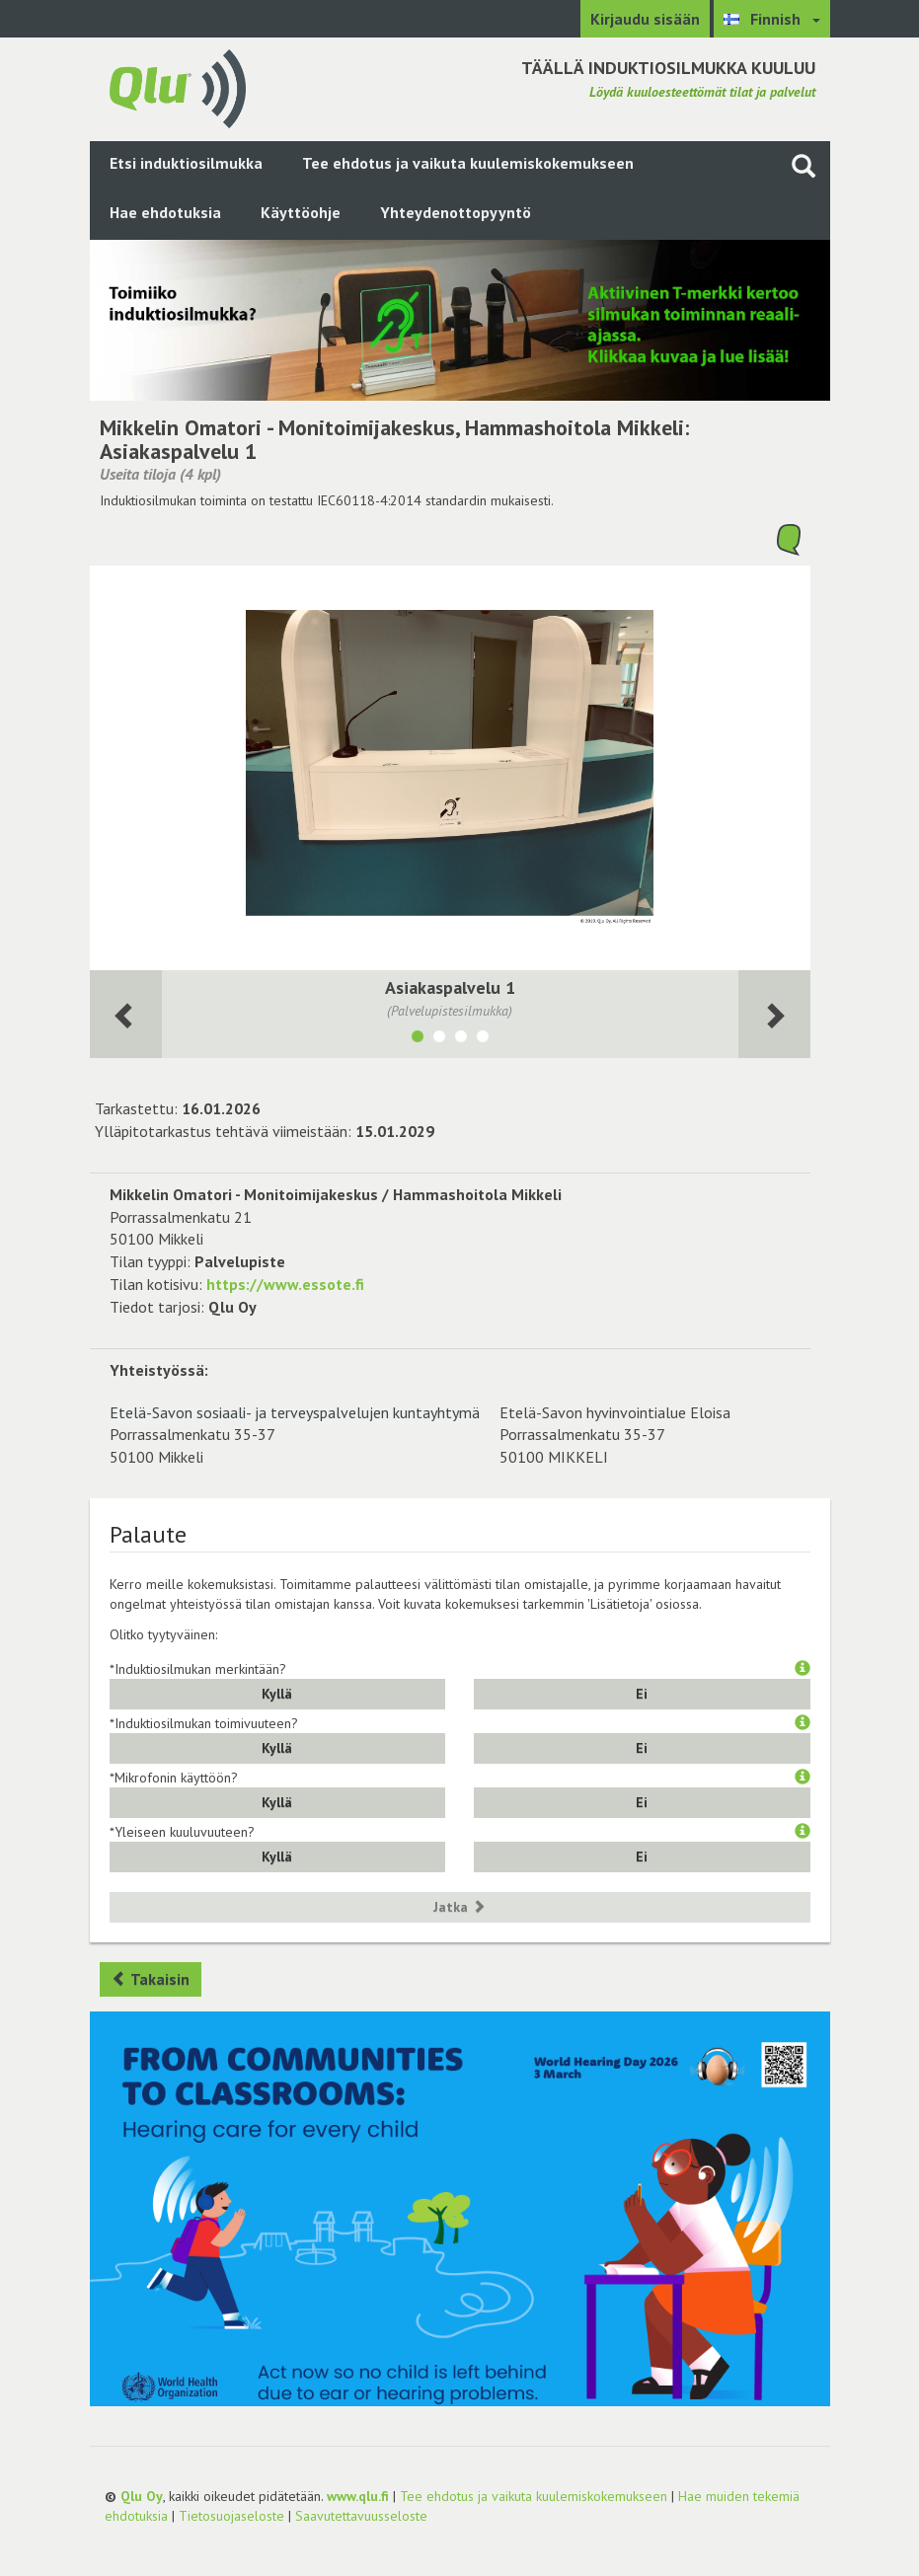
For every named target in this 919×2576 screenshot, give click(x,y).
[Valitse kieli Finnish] (772, 19)
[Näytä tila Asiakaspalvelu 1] (417, 1039)
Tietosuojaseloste (231, 2516)
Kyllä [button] (277, 1694)
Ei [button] (642, 1694)
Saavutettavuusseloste (361, 2516)
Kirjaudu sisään (645, 19)
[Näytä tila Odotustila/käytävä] (461, 1039)
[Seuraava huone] (126, 1014)
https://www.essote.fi (285, 1284)
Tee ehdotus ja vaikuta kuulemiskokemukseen (468, 163)
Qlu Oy (141, 2496)
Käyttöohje (301, 212)
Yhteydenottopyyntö (455, 212)
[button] (802, 1669)
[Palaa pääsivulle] (178, 87)
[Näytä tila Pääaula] (439, 1039)
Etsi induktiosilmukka (186, 163)
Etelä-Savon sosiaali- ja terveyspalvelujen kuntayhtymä (295, 1412)
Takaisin (151, 1979)
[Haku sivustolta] (803, 165)
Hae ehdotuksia (165, 212)
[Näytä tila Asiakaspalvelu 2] (483, 1039)
